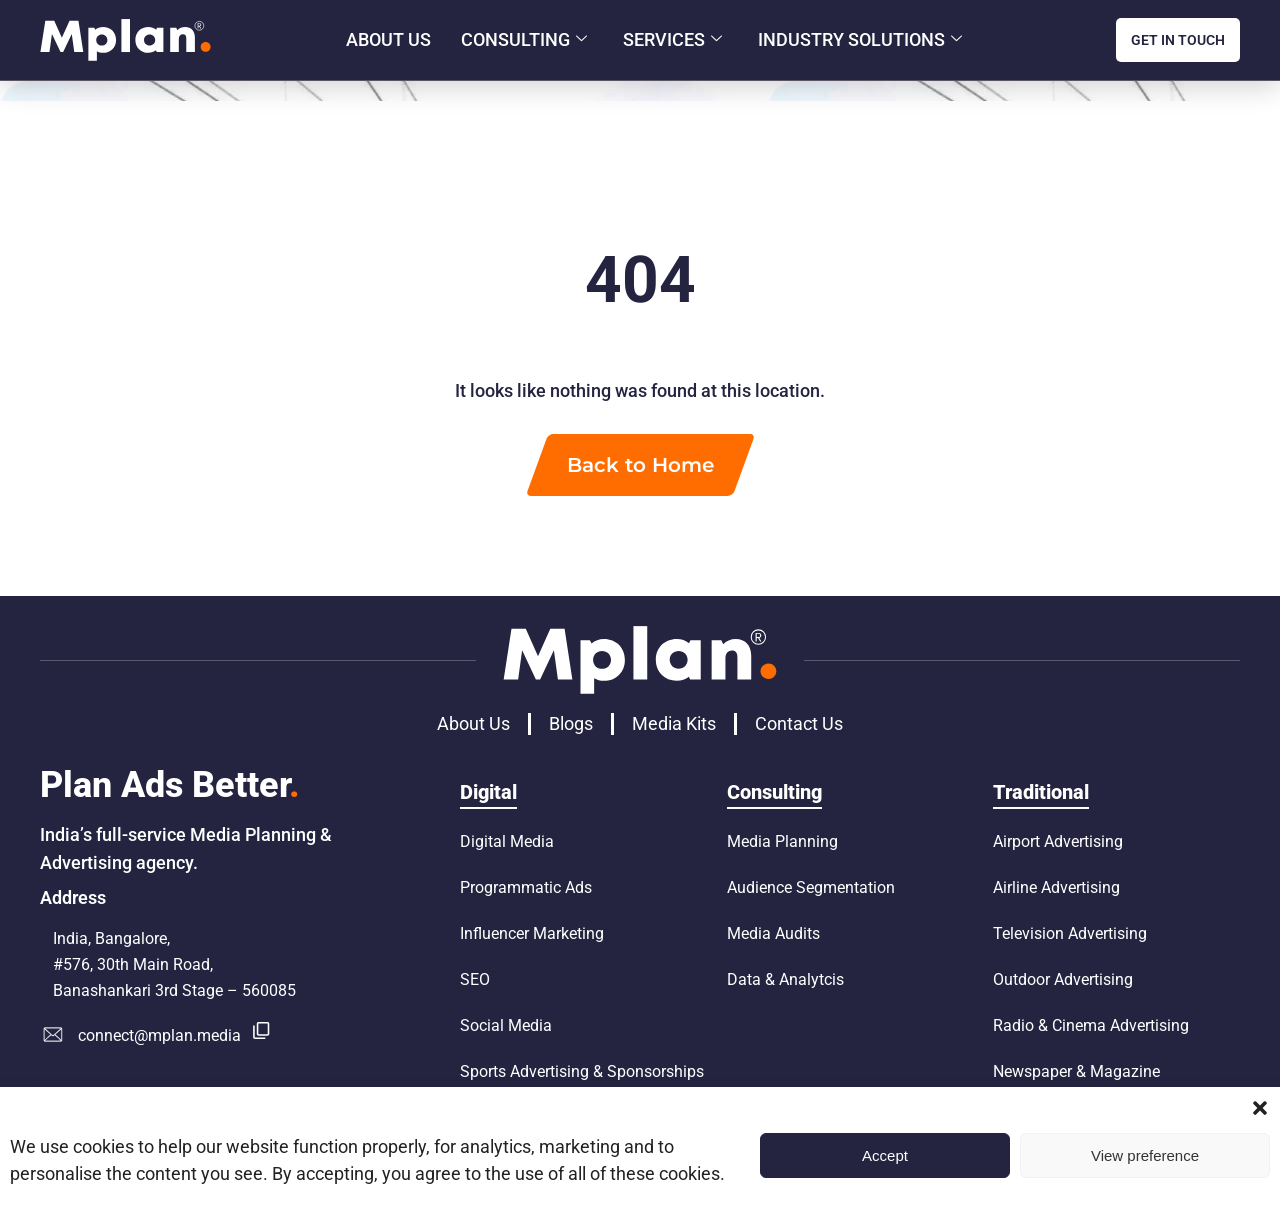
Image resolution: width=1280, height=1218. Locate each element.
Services (672, 40)
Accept (885, 1155)
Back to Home (640, 465)
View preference (1145, 1155)
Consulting (524, 40)
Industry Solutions (860, 40)
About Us (388, 39)
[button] (1260, 1108)
